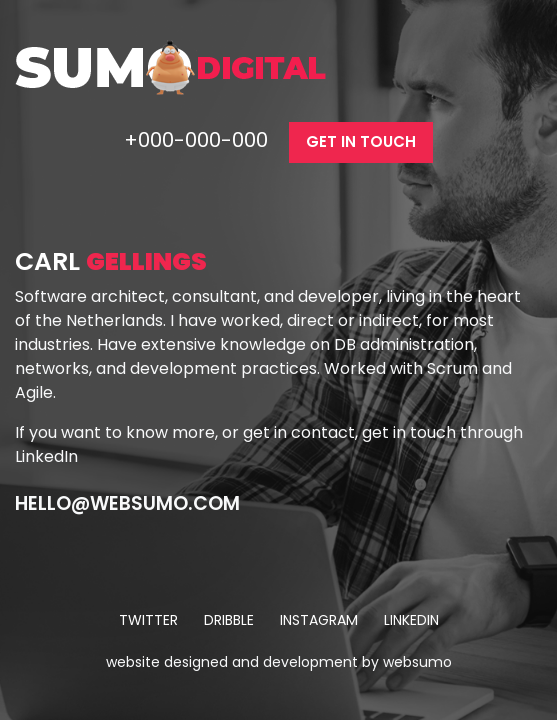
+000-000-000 (198, 140)
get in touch (361, 141)
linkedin (411, 620)
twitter (148, 620)
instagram (319, 620)
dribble (229, 620)
